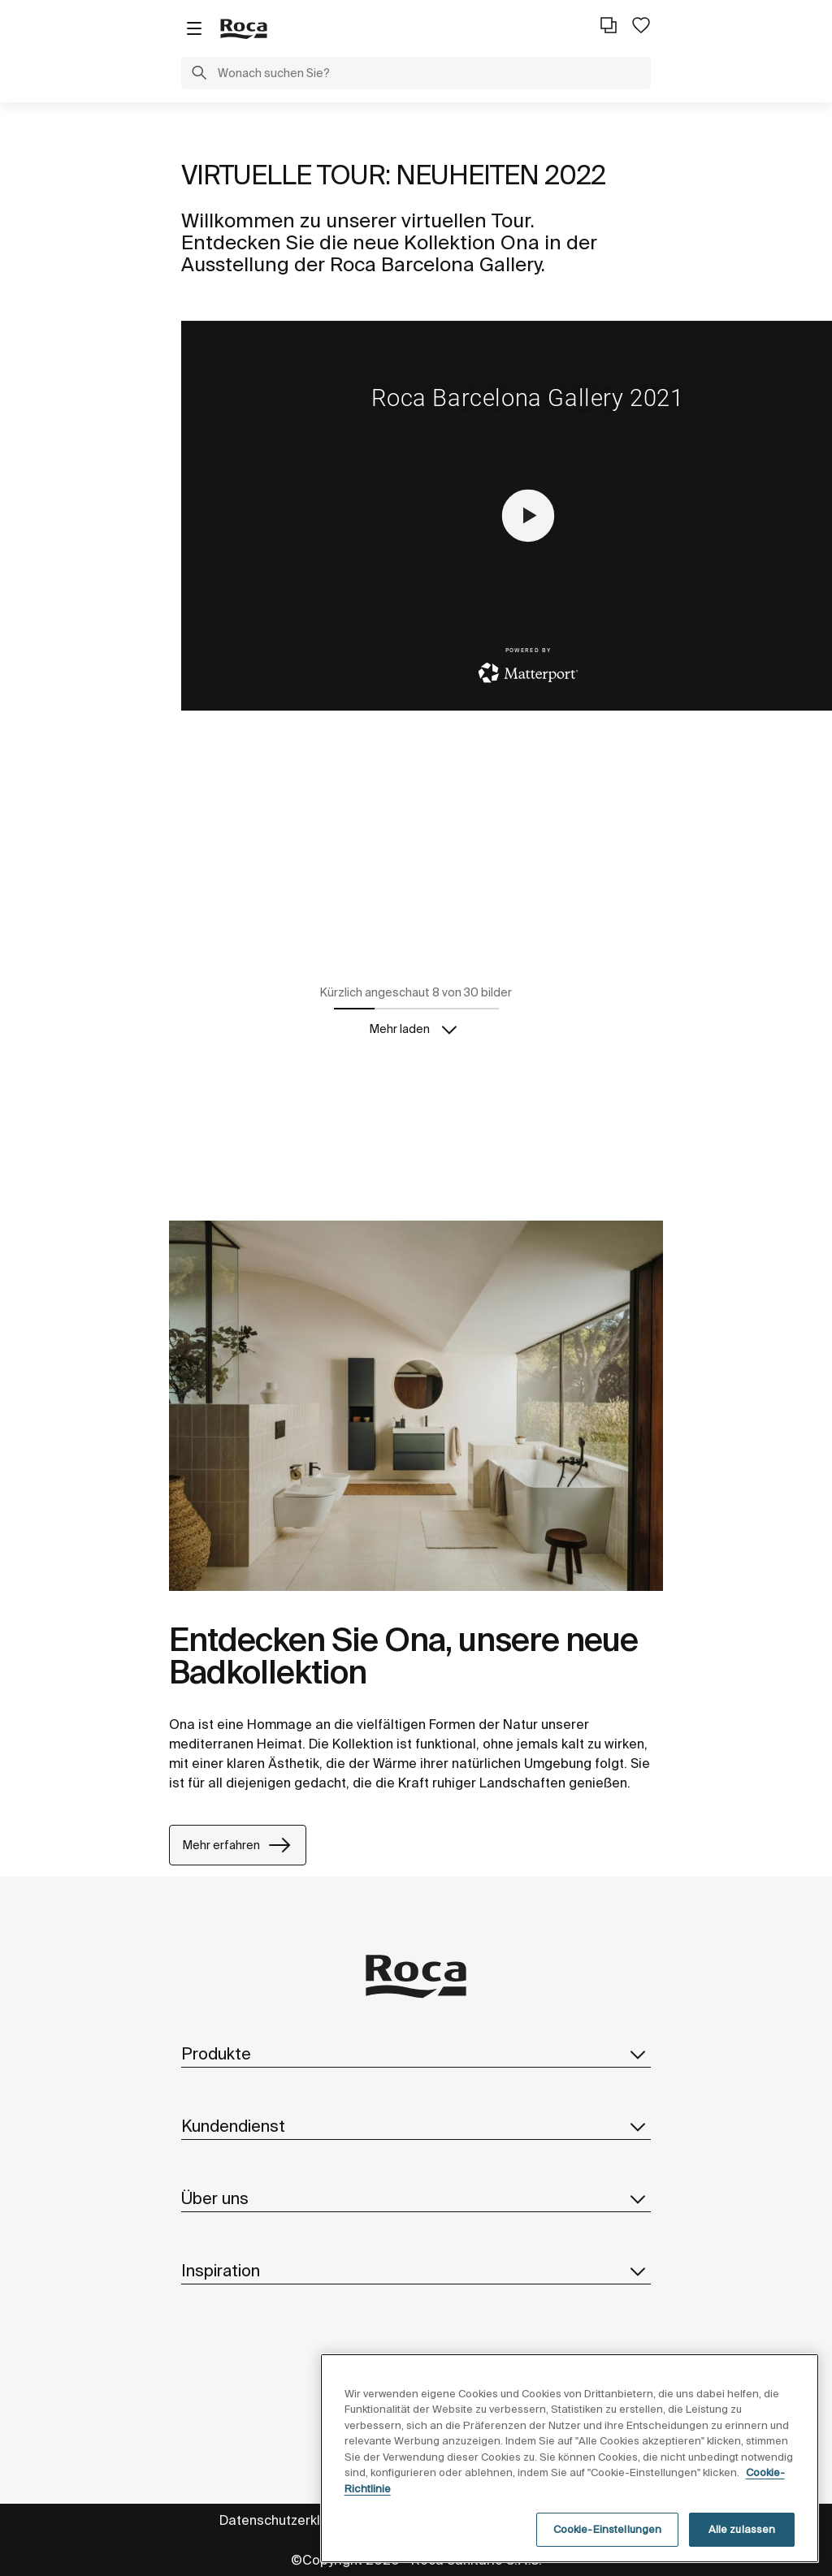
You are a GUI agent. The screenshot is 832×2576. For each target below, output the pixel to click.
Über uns (416, 2198)
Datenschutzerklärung (287, 2520)
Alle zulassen (742, 2529)
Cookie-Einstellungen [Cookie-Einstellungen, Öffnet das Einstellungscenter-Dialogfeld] (607, 2529)
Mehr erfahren (237, 1845)
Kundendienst (416, 2126)
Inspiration (416, 2271)
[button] (199, 74)
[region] (569, 2458)
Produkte (416, 2054)
